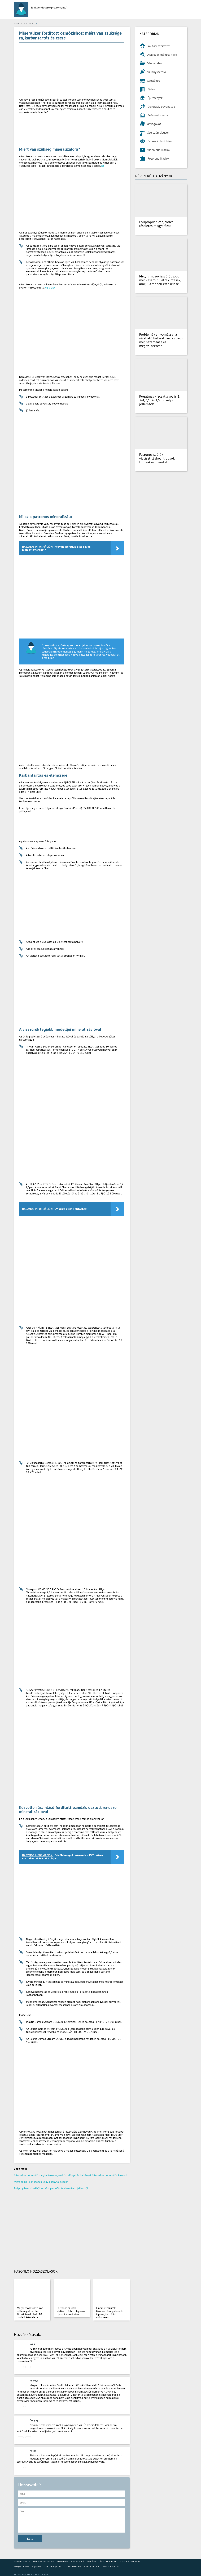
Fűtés (151, 89)
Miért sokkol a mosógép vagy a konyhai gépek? (41, 2181)
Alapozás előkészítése (162, 55)
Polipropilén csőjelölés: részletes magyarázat (156, 224)
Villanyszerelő (156, 72)
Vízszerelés (154, 63)
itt (102, 165)
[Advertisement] (71, 70)
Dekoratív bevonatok (161, 107)
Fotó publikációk (158, 158)
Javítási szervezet (159, 46)
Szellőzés (153, 81)
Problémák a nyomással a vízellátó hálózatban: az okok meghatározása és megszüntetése (161, 340)
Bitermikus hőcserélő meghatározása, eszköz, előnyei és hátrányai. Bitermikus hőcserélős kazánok (71, 2175)
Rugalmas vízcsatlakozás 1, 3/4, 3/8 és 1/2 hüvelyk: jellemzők (159, 400)
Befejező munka (157, 115)
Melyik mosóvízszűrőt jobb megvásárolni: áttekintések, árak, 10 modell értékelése (30, 2312)
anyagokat (154, 124)
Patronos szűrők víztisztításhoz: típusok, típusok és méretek (70, 2311)
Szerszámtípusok (158, 132)
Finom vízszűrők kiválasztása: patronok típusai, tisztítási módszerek (109, 2312)
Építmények (155, 98)
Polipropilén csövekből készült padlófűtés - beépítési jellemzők (51, 2188)
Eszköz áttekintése (159, 141)
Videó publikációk (158, 150)
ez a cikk (50, 287)
